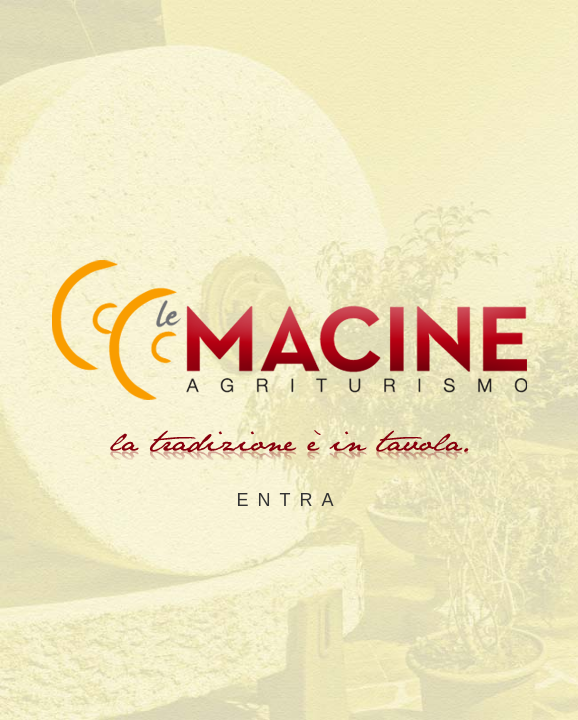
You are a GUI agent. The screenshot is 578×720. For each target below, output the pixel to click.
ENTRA (289, 500)
